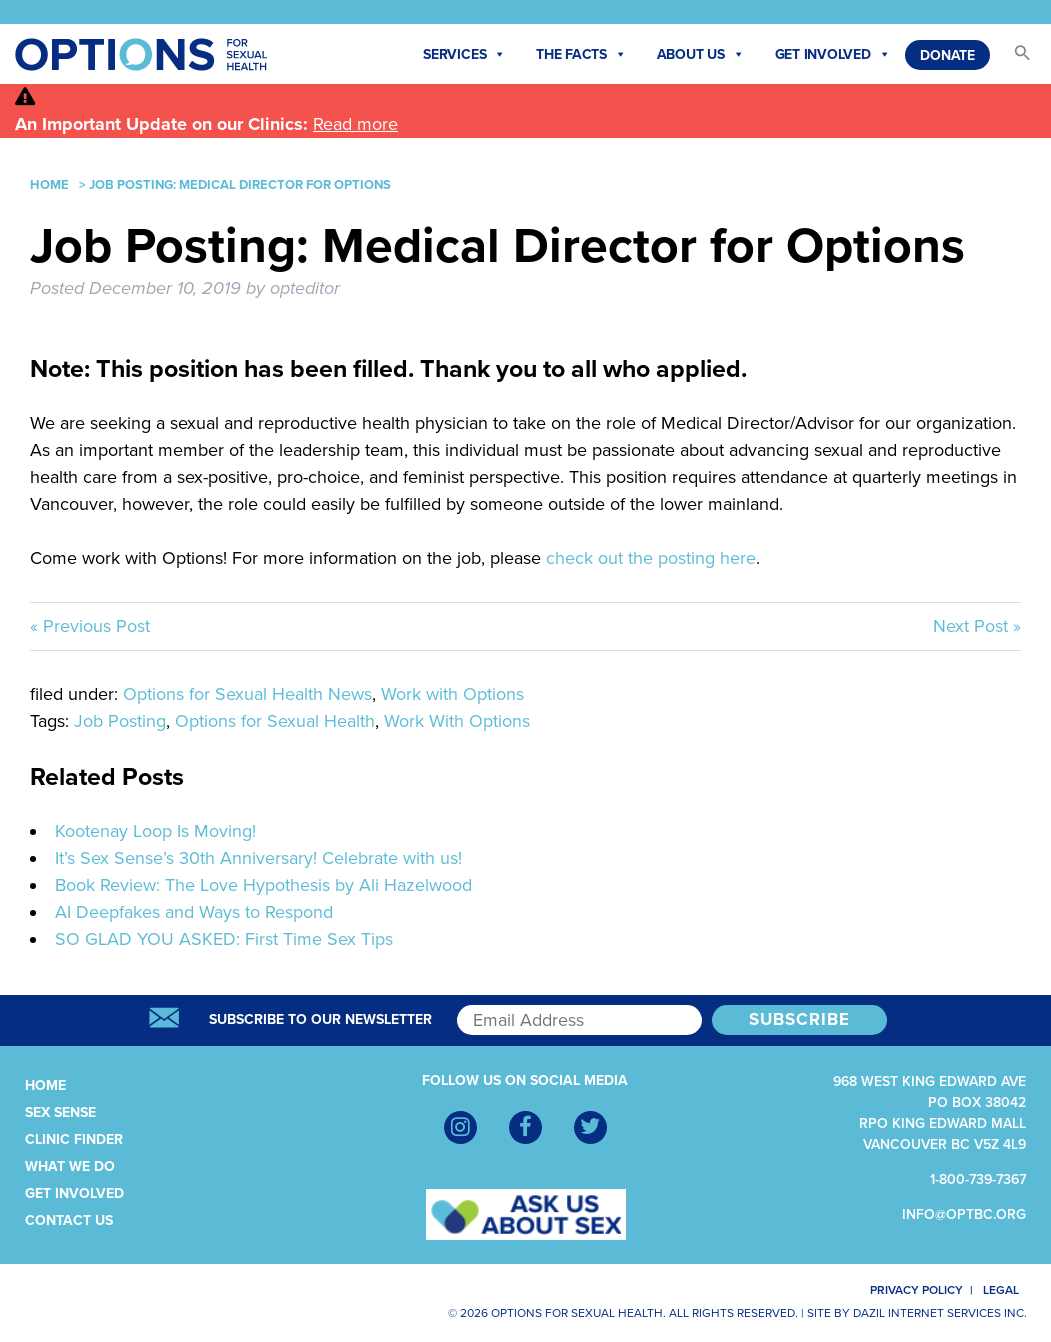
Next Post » (977, 626)
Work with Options (452, 694)
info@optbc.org (964, 1214)
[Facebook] (525, 1127)
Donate (947, 55)
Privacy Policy (904, 1290)
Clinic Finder (74, 1139)
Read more (355, 124)
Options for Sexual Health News (247, 694)
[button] (1013, 58)
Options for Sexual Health (275, 721)
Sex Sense (60, 1112)
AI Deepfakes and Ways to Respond (194, 912)
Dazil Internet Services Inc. (940, 1313)
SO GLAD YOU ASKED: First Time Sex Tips (224, 939)
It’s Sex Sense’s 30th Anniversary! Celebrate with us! (258, 858)
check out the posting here (651, 558)
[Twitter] (590, 1127)
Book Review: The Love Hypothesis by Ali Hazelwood (263, 885)
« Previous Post (90, 626)
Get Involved (833, 55)
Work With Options (457, 721)
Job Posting (120, 721)
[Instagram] (460, 1127)
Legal (1009, 1290)
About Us (701, 55)
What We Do (70, 1166)
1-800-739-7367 (978, 1179)
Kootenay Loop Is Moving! (155, 831)
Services (464, 55)
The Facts (581, 55)
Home (49, 185)
